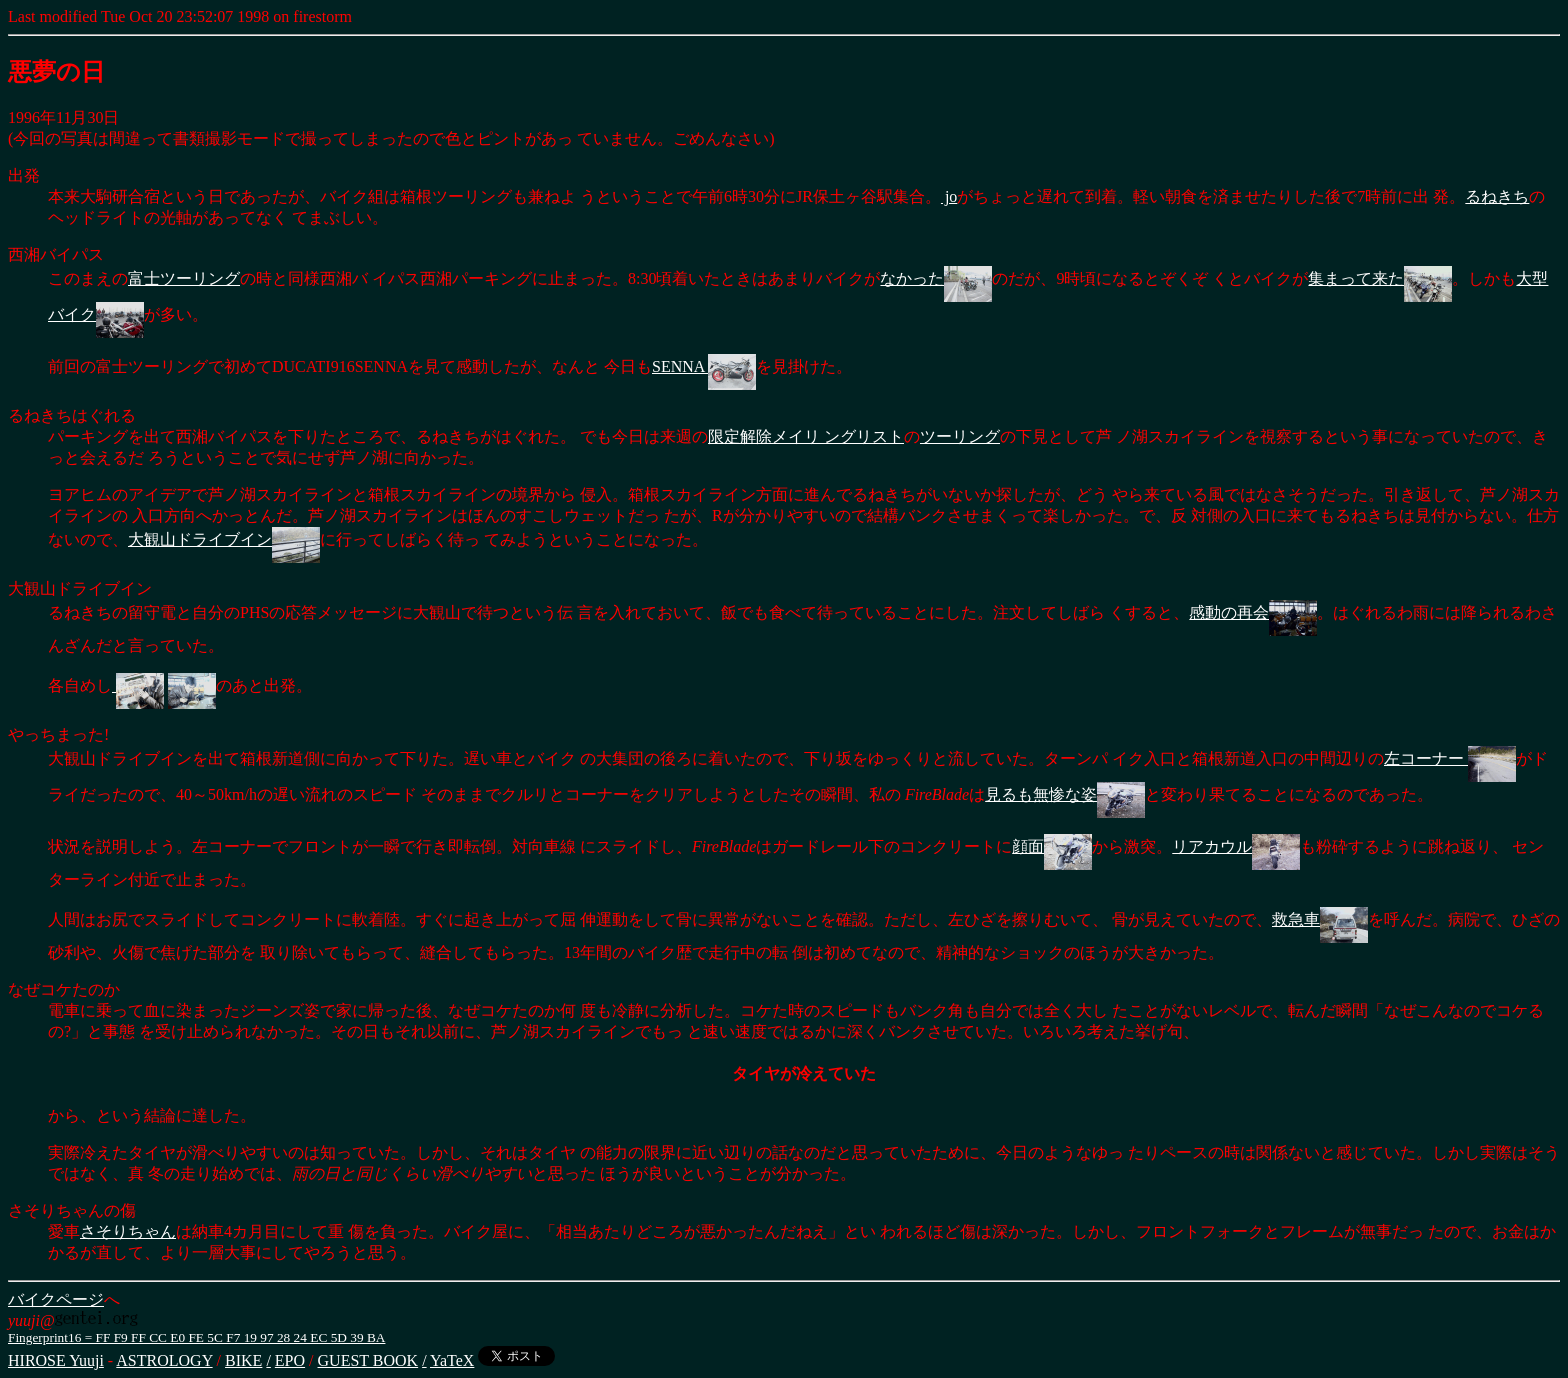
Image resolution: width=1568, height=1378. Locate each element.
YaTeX (452, 1360)
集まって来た (1380, 278)
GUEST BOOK (368, 1360)
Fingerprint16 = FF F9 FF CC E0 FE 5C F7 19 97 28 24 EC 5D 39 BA (196, 1337)
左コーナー (1450, 758)
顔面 (1052, 846)
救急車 (1320, 919)
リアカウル (1236, 846)
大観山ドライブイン (224, 539)
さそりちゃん (128, 1231)
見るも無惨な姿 (1065, 794)
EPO (290, 1360)
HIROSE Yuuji (56, 1360)
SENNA (704, 366)
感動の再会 (1253, 612)
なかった (936, 278)
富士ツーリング (184, 278)
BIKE (243, 1360)
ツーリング (960, 436)
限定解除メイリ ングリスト (806, 436)
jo (949, 196)
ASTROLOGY (164, 1360)
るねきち (1497, 196)
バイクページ (56, 1299)
